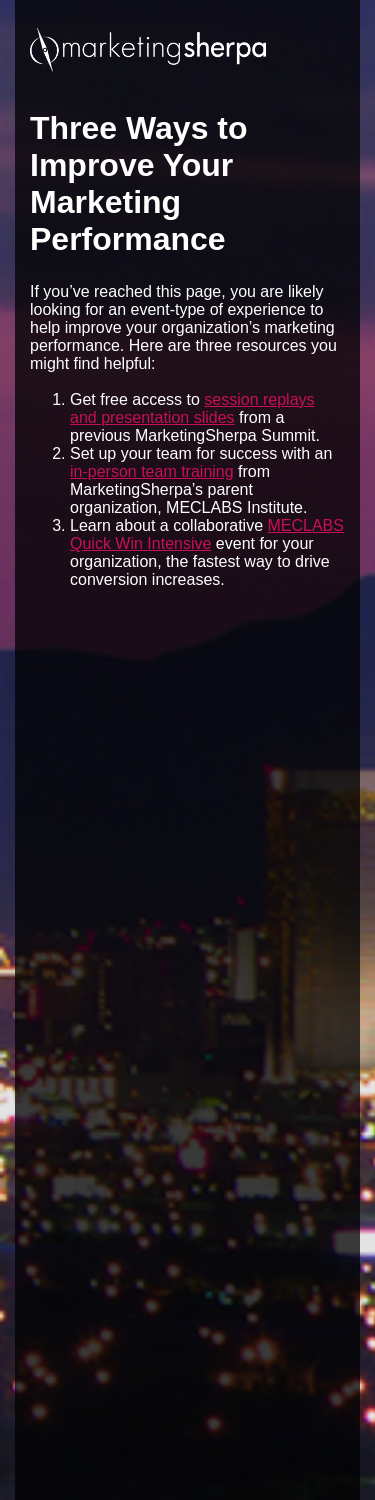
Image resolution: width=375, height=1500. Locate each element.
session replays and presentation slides (192, 408)
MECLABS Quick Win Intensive (207, 534)
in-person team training (152, 471)
